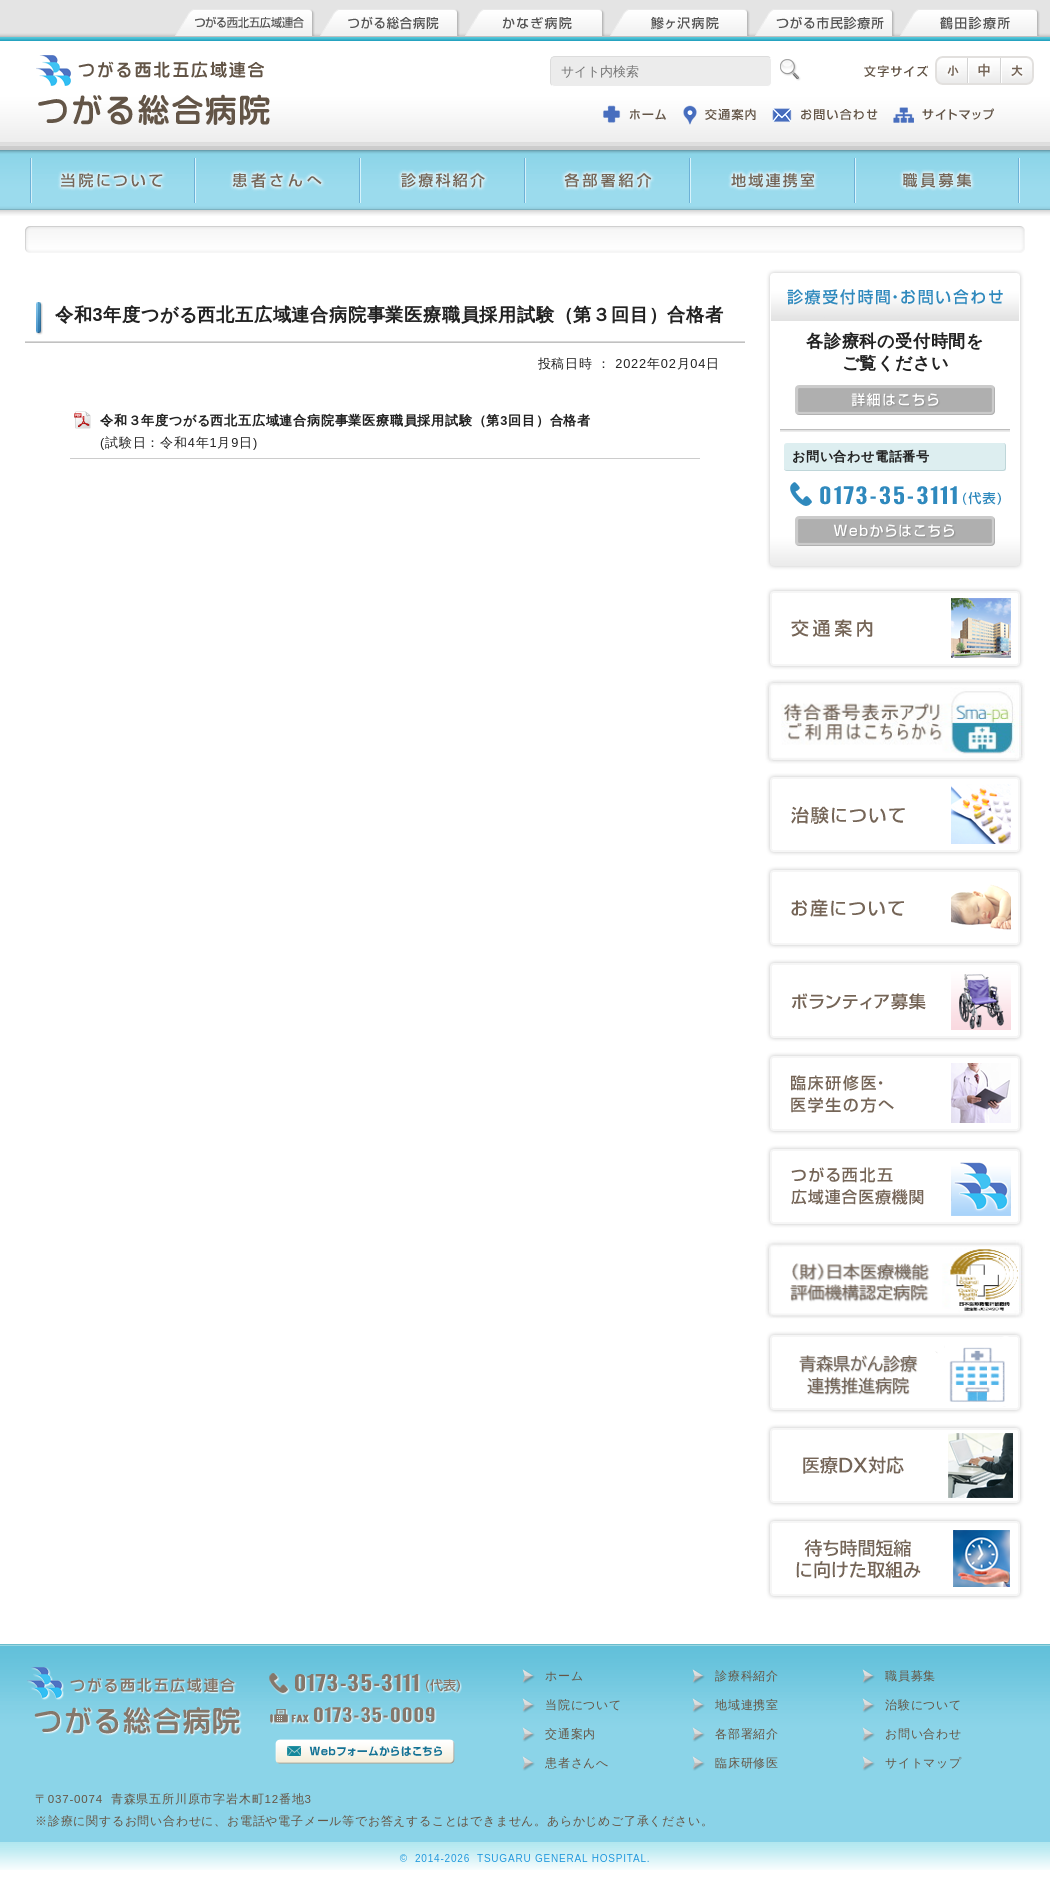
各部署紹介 (747, 1734)
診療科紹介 (747, 1676)
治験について (923, 1705)
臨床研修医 (747, 1763)
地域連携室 (747, 1705)
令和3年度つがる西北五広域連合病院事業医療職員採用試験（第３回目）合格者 (389, 315)
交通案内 (570, 1734)
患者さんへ (577, 1763)
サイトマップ (923, 1763)
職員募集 (910, 1676)
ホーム (564, 1676)
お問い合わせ (923, 1734)
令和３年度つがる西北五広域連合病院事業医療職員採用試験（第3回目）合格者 (345, 420)
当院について (583, 1705)
